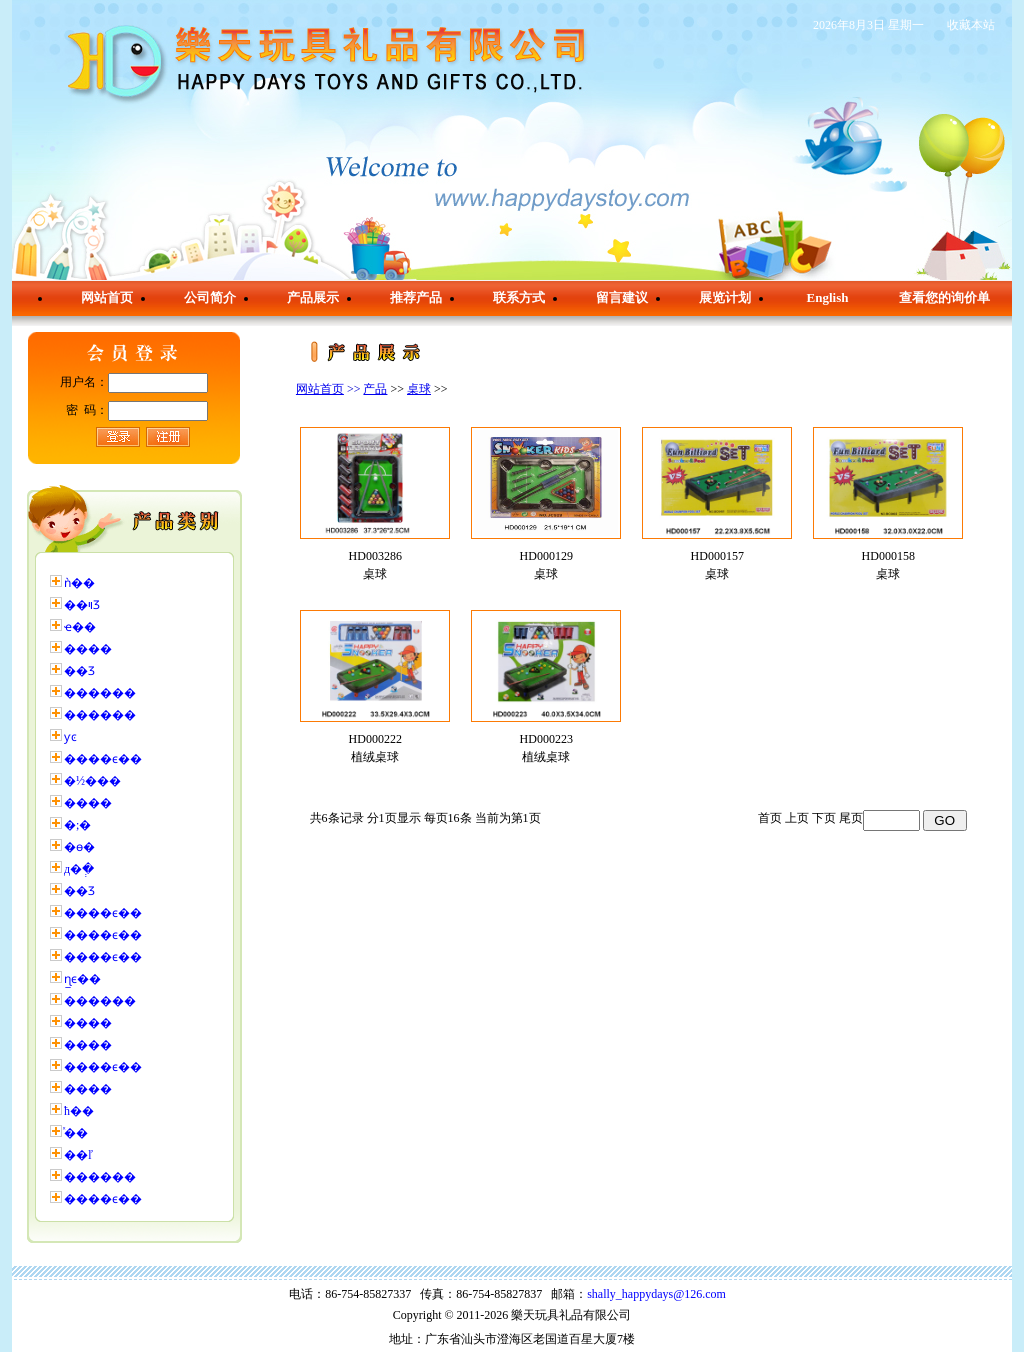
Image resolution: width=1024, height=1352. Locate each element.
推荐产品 (416, 297)
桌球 (419, 389)
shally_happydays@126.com (656, 1294)
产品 (375, 389)
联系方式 (519, 297)
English (828, 297)
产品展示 (313, 297)
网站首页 (107, 297)
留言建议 (622, 297)
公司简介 (210, 297)
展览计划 (725, 297)
